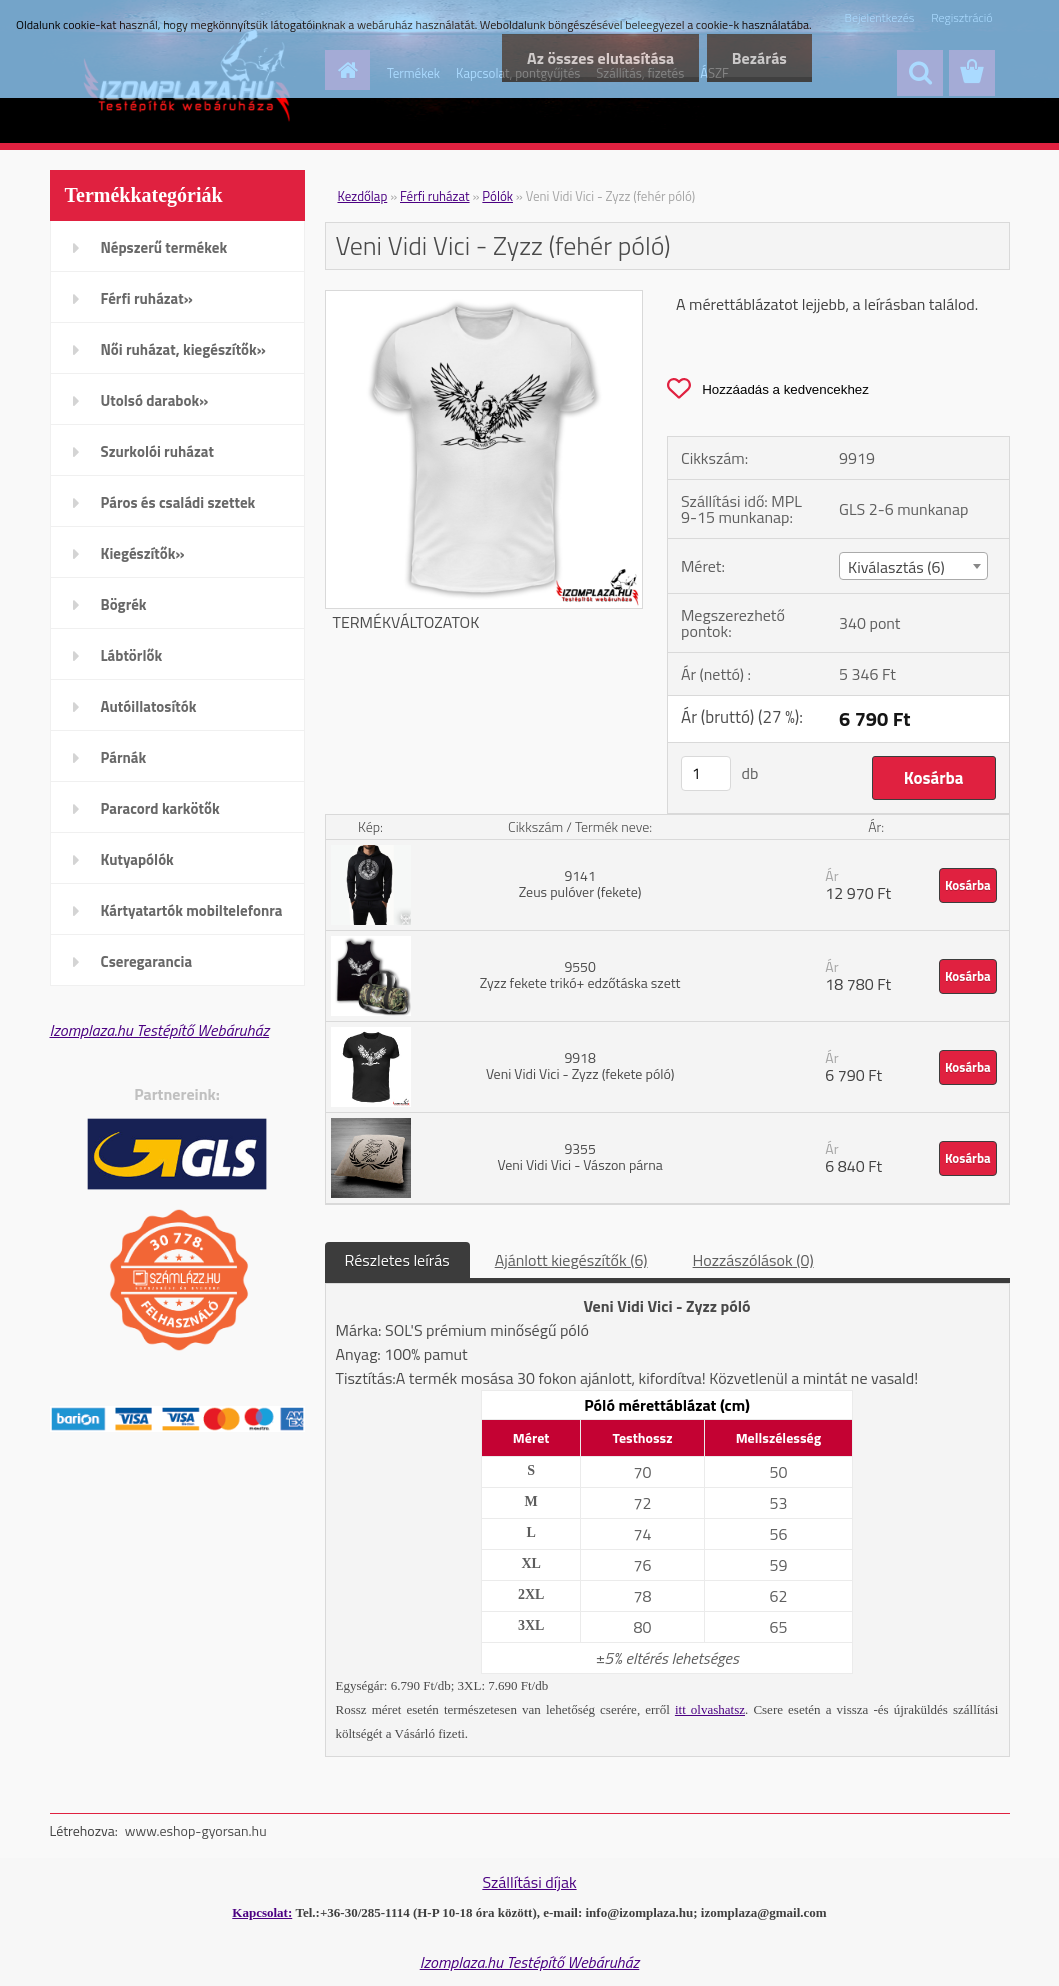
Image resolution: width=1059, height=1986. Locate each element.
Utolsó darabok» (155, 400)
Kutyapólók (137, 859)
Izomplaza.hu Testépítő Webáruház (160, 1030)
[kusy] (706, 773)
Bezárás (759, 58)
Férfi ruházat (435, 196)
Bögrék (124, 604)
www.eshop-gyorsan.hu (196, 1830)
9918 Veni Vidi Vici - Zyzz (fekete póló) (580, 1065)
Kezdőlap (363, 196)
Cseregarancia (147, 961)
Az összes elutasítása (599, 58)
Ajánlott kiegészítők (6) (571, 1260)
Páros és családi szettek (178, 502)
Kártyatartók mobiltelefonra (192, 910)
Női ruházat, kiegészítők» (183, 349)
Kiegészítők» (143, 553)
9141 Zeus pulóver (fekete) (580, 883)
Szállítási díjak (529, 1882)
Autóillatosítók (149, 706)
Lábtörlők (132, 655)
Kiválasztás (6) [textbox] (896, 567)
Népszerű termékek (164, 247)
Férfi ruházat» (147, 298)
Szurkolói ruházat (157, 451)
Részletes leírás (397, 1260)
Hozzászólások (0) (753, 1260)
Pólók (497, 196)
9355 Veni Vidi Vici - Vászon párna (579, 1156)
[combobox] (913, 566)
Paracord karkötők (160, 808)
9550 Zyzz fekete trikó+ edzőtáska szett (580, 974)
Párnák (124, 757)
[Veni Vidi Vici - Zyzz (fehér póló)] (484, 299)
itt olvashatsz (710, 1709)
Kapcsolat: (262, 1912)
